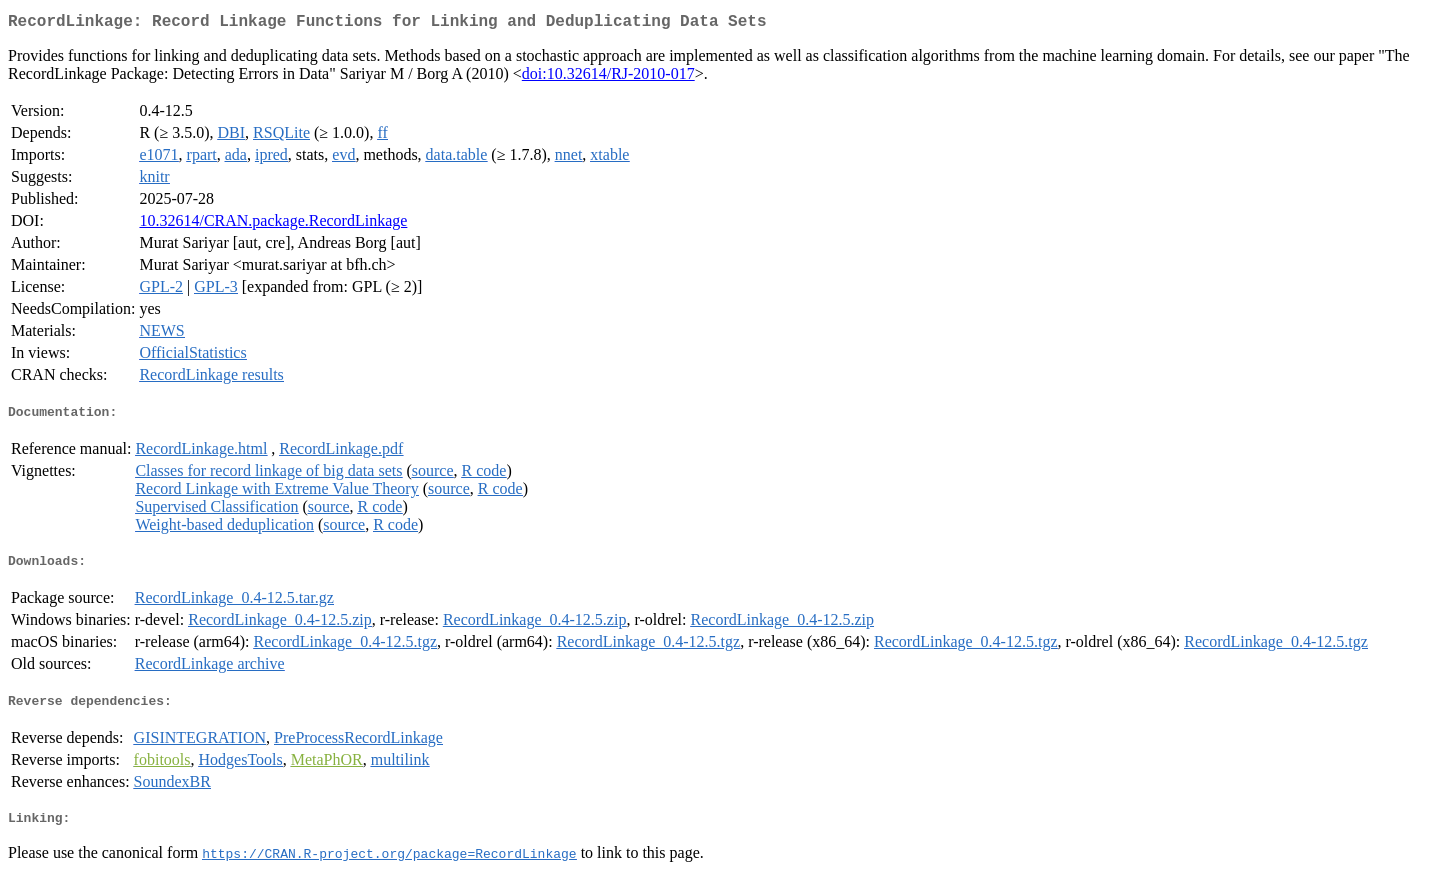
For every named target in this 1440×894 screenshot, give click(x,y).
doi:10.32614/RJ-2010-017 (608, 77)
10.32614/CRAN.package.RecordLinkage (273, 224)
